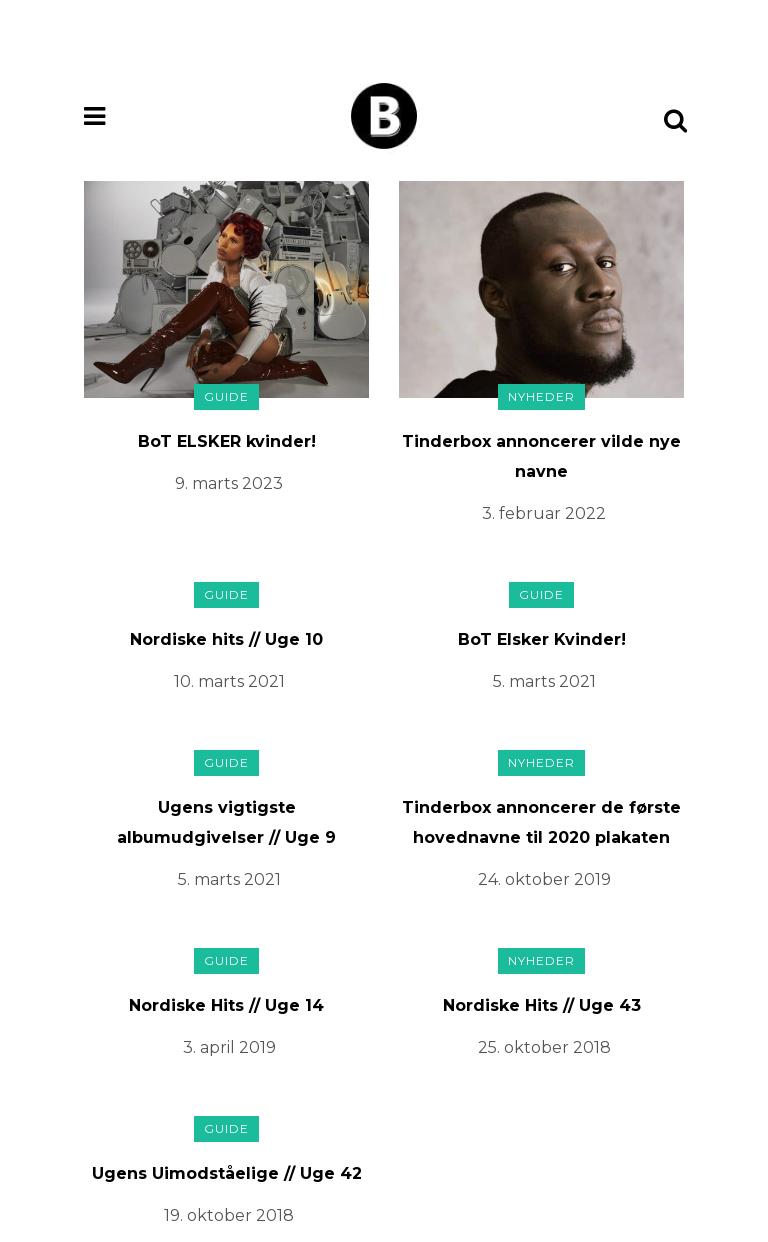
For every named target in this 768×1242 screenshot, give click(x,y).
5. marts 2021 (544, 681)
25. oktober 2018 (544, 1047)
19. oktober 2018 (229, 1215)
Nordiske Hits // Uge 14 (226, 1005)
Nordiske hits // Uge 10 (226, 639)
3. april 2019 (229, 1047)
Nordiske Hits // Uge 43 (542, 1005)
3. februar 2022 (544, 513)
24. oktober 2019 (544, 879)
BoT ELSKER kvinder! (227, 441)
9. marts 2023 (229, 483)
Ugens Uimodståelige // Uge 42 (227, 1173)
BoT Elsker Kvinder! (542, 639)
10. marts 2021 (229, 681)
